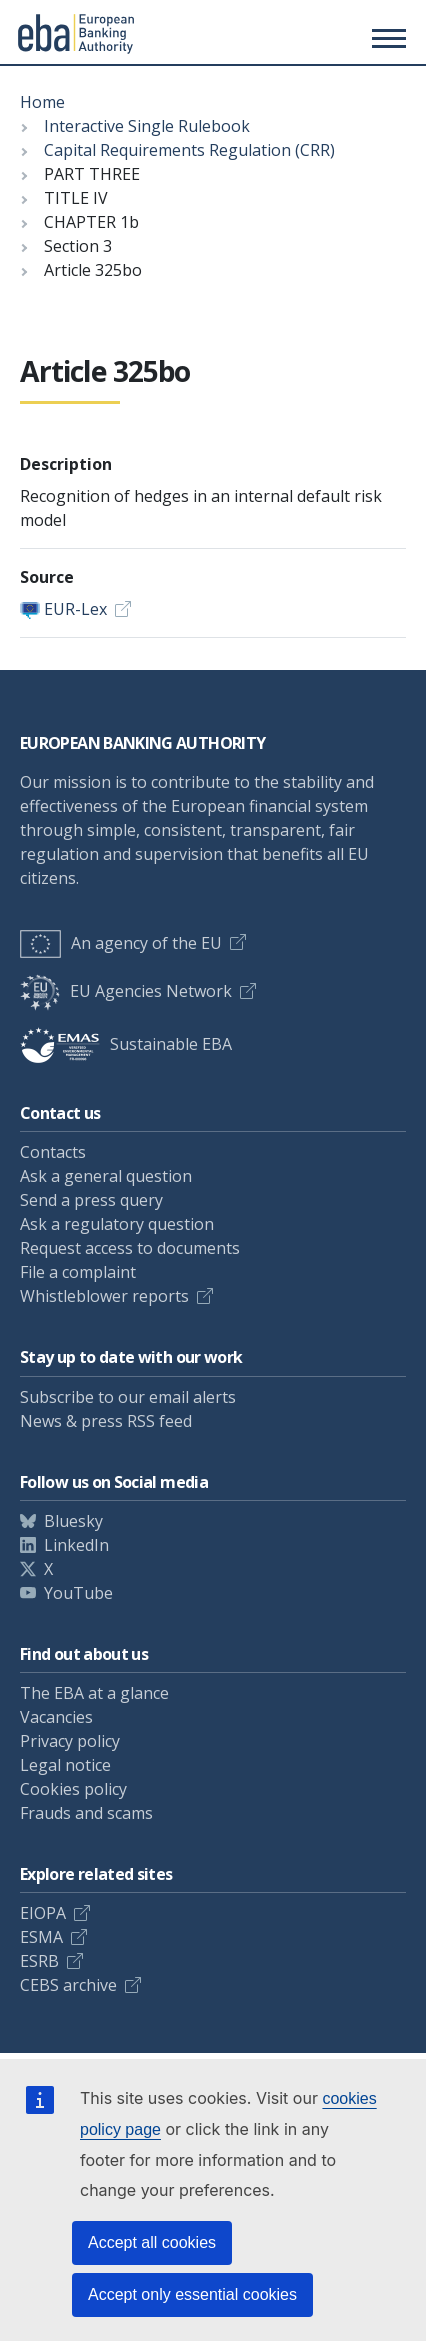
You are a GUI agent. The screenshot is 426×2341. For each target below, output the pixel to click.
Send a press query (91, 1200)
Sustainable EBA (126, 1044)
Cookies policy (73, 1789)
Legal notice (65, 1765)
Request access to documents (130, 1248)
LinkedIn (76, 1545)
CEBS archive (68, 1985)
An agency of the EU (121, 943)
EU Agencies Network (126, 991)
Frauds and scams (86, 1813)
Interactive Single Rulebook (147, 126)
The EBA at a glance (94, 1693)
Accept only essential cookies (192, 2294)
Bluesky (73, 1521)
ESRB (39, 1961)
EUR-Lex (75, 609)
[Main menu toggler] (386, 38)
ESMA (41, 1937)
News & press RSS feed (106, 1421)
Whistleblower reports (104, 1296)
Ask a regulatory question (117, 1224)
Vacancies (56, 1717)
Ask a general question (106, 1176)
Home (42, 102)
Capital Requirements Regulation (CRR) (189, 150)
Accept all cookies (152, 2242)
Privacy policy (70, 1741)
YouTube (78, 1593)
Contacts (53, 1152)
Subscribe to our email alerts (128, 1397)
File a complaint (78, 1272)
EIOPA (43, 1913)
